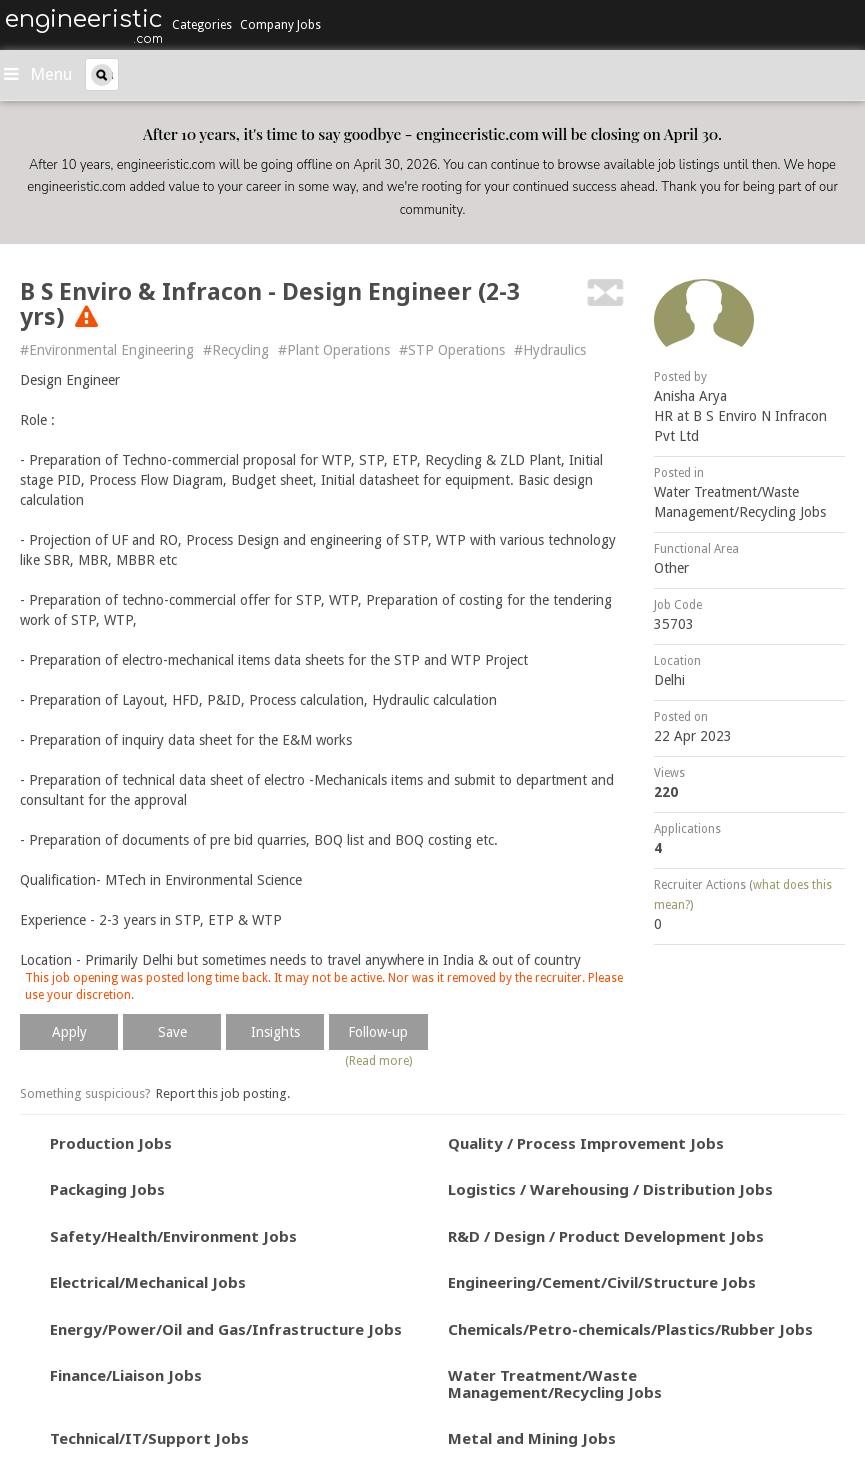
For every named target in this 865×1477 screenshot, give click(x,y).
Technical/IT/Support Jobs (149, 1438)
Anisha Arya (690, 396)
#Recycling (236, 350)
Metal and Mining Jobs (532, 1438)
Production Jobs (111, 1143)
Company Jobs (280, 25)
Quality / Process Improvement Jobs (586, 1143)
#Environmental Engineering (107, 350)
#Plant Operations (334, 350)
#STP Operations (452, 350)
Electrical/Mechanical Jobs (148, 1282)
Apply (69, 1032)
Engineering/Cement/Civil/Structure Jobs (602, 1282)
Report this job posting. (223, 1093)
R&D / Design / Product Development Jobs (606, 1236)
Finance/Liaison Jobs (126, 1375)
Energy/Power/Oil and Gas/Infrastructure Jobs (226, 1329)
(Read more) (378, 1061)
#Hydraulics (550, 350)
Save (172, 1032)
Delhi (669, 680)
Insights (275, 1032)
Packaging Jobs (107, 1189)
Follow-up (378, 1032)
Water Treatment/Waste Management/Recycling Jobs (555, 1383)
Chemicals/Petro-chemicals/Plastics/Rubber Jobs (630, 1329)
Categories (202, 25)
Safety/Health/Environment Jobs (173, 1236)
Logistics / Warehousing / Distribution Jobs (610, 1189)
